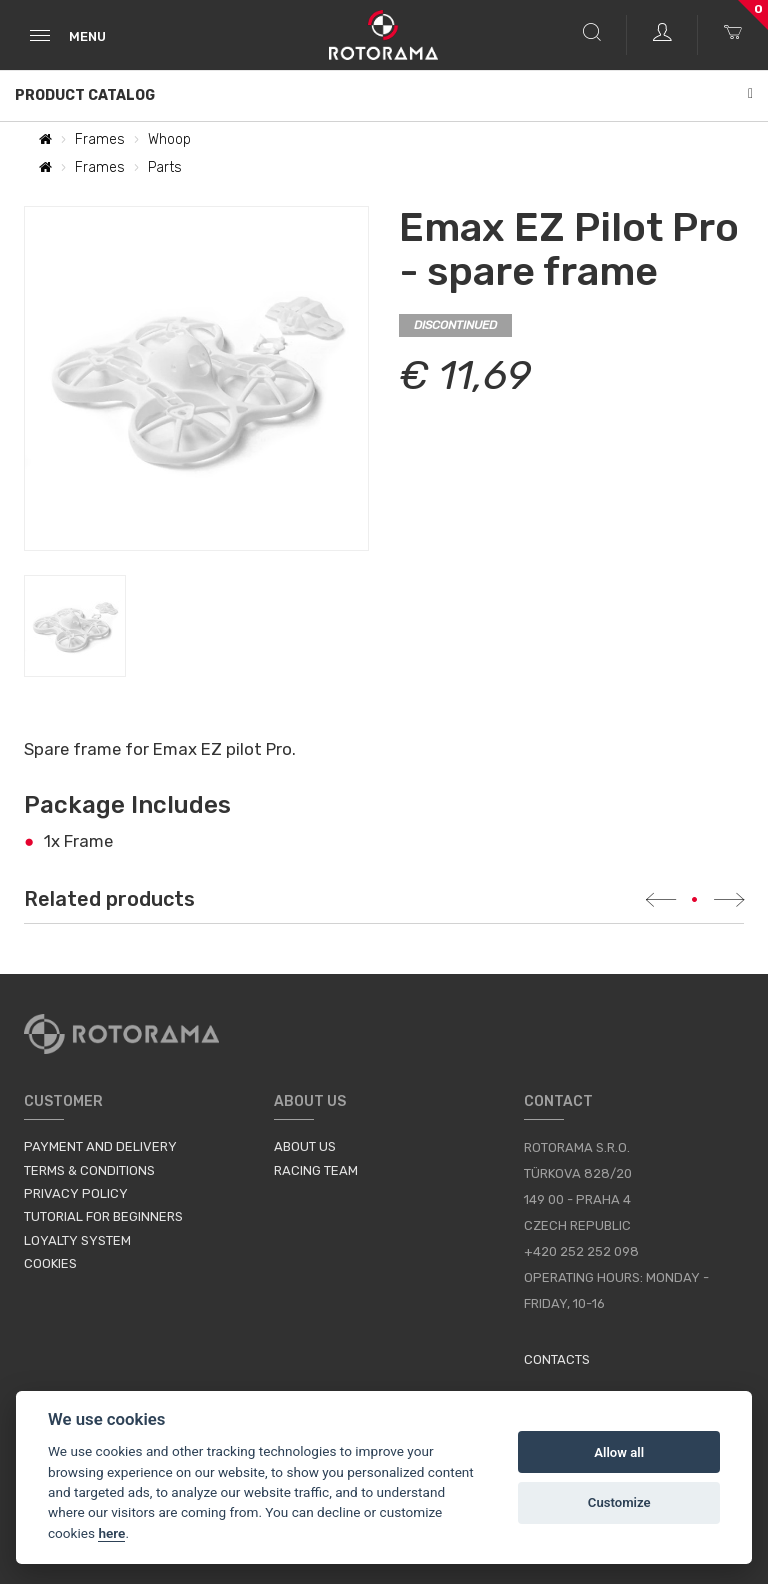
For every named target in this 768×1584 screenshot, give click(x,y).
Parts (165, 167)
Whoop (169, 139)
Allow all (619, 1452)
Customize (619, 1502)
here (111, 1533)
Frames (100, 139)
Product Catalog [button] (384, 95)
